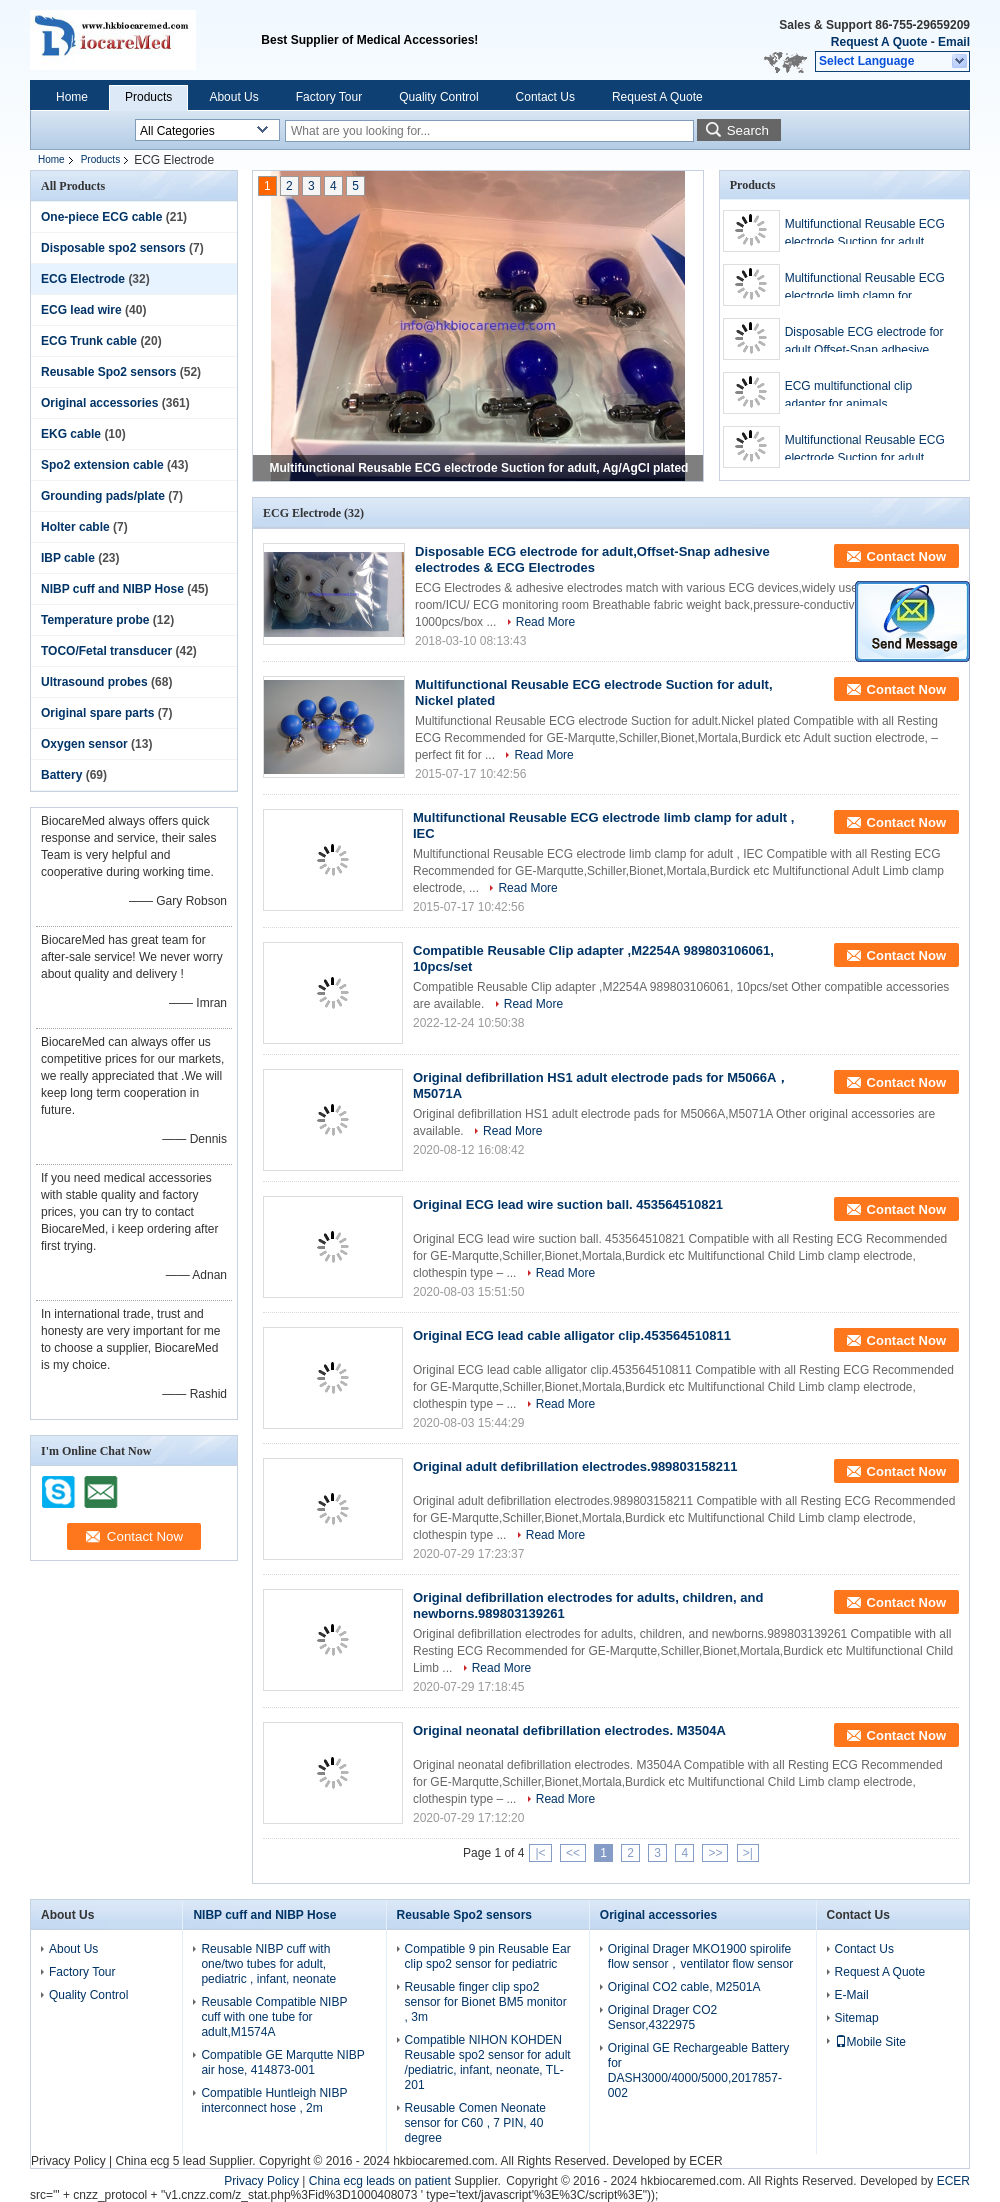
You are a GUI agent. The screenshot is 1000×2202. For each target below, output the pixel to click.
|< (540, 1853)
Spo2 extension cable (102, 465)
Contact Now (906, 556)
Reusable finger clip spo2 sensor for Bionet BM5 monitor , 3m (486, 2002)
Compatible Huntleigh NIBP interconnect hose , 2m (274, 2100)
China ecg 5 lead (160, 2161)
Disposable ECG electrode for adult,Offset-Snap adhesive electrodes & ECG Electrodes (864, 342)
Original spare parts (97, 713)
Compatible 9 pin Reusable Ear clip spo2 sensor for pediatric (488, 1956)
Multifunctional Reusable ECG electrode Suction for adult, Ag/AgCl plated (479, 468)
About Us (233, 97)
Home (72, 97)
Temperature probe (95, 620)
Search (748, 130)
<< (573, 1853)
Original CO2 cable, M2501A (684, 1987)
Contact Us (545, 97)
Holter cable (75, 527)
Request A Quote (879, 42)
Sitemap (857, 2018)
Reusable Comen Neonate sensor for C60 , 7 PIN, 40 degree (475, 2123)
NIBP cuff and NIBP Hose (112, 589)
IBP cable (68, 558)
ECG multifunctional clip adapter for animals (848, 395)
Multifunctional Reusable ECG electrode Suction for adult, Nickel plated (865, 450)
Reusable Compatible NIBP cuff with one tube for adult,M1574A (274, 2017)
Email (954, 42)
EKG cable (71, 434)
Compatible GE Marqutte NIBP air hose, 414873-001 (282, 2062)
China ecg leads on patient (380, 2181)
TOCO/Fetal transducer (106, 651)
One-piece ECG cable (101, 217)
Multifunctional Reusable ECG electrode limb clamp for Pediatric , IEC (865, 288)
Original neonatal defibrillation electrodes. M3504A (569, 1730)
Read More (545, 622)
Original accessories (99, 403)
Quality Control (438, 97)
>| (748, 1853)
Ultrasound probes (94, 682)
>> (715, 1853)
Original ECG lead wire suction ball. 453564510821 (568, 1204)
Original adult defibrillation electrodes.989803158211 (575, 1466)
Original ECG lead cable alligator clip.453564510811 (572, 1335)
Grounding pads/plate (103, 496)
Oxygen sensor (84, 744)
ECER (705, 2161)
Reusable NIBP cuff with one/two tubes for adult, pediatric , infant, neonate (268, 1964)
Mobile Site (870, 2042)
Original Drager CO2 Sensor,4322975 (662, 2017)
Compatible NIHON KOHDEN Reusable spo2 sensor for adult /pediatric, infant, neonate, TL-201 (488, 2062)
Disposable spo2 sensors (113, 248)
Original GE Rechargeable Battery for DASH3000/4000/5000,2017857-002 (698, 2070)
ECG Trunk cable (89, 341)
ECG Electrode (83, 279)
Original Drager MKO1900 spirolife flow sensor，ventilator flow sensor (700, 1956)
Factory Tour (329, 97)
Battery (61, 775)
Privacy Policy (68, 2161)
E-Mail (852, 1995)
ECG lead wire (81, 310)
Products (148, 97)
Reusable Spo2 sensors (108, 372)
